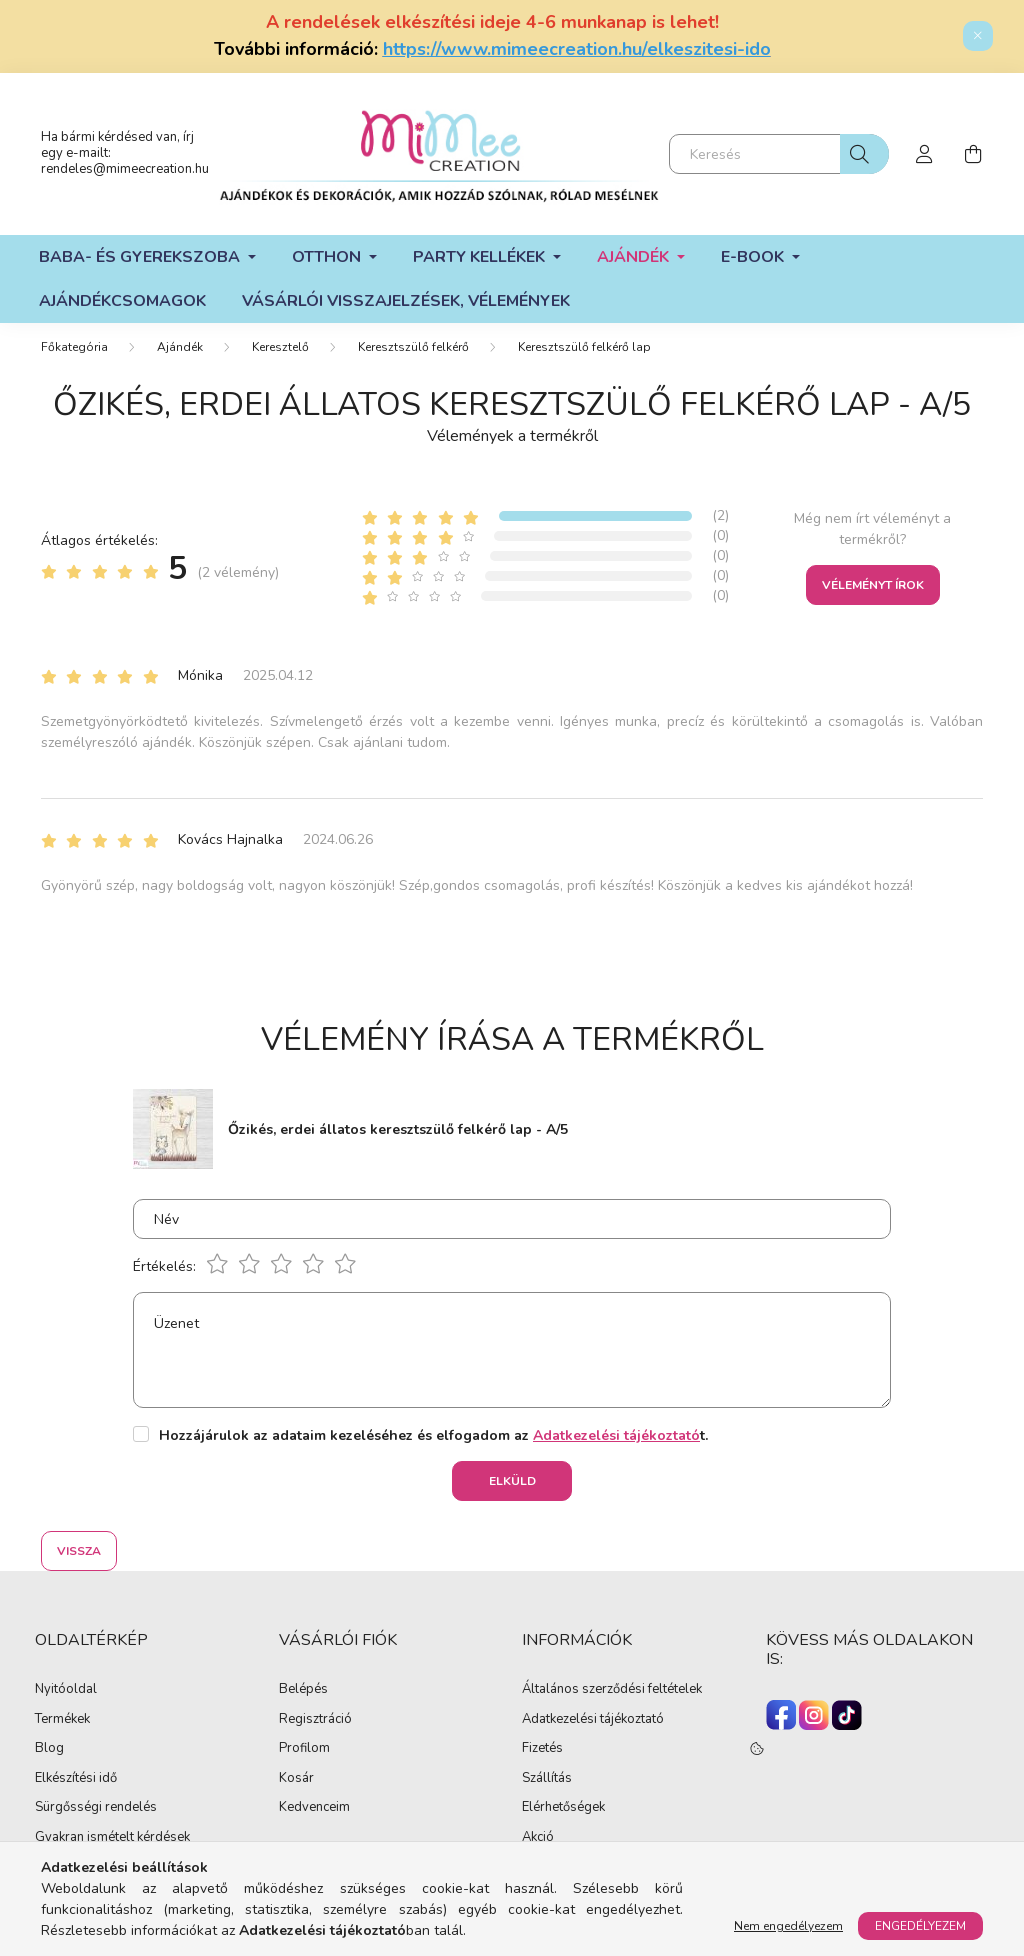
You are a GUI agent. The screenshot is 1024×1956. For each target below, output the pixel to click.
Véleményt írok (873, 585)
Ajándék (180, 347)
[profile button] (925, 154)
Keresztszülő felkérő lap (584, 347)
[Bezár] (978, 36)
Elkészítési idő (76, 1779)
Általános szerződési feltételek (612, 1690)
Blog (49, 1749)
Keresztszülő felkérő (413, 347)
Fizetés (542, 1749)
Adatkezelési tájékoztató (593, 1720)
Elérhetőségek (563, 1808)
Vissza (79, 1551)
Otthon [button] (328, 257)
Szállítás (547, 1779)
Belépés (303, 1690)
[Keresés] (779, 154)
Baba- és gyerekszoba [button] (141, 257)
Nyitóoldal (66, 1690)
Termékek (62, 1720)
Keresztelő (280, 347)
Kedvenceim (314, 1808)
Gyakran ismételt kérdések (112, 1838)
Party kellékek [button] (481, 257)
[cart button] (973, 154)
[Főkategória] (74, 347)
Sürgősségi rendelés (96, 1808)
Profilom (304, 1749)
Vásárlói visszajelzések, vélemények (406, 301)
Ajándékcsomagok (122, 301)
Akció (538, 1838)
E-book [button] (754, 257)
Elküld (512, 1481)
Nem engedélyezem (788, 1926)
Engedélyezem (920, 1926)
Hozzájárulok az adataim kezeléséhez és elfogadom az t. (433, 1435)
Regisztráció (315, 1720)
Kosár (296, 1779)
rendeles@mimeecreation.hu (125, 169)
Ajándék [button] (635, 257)
